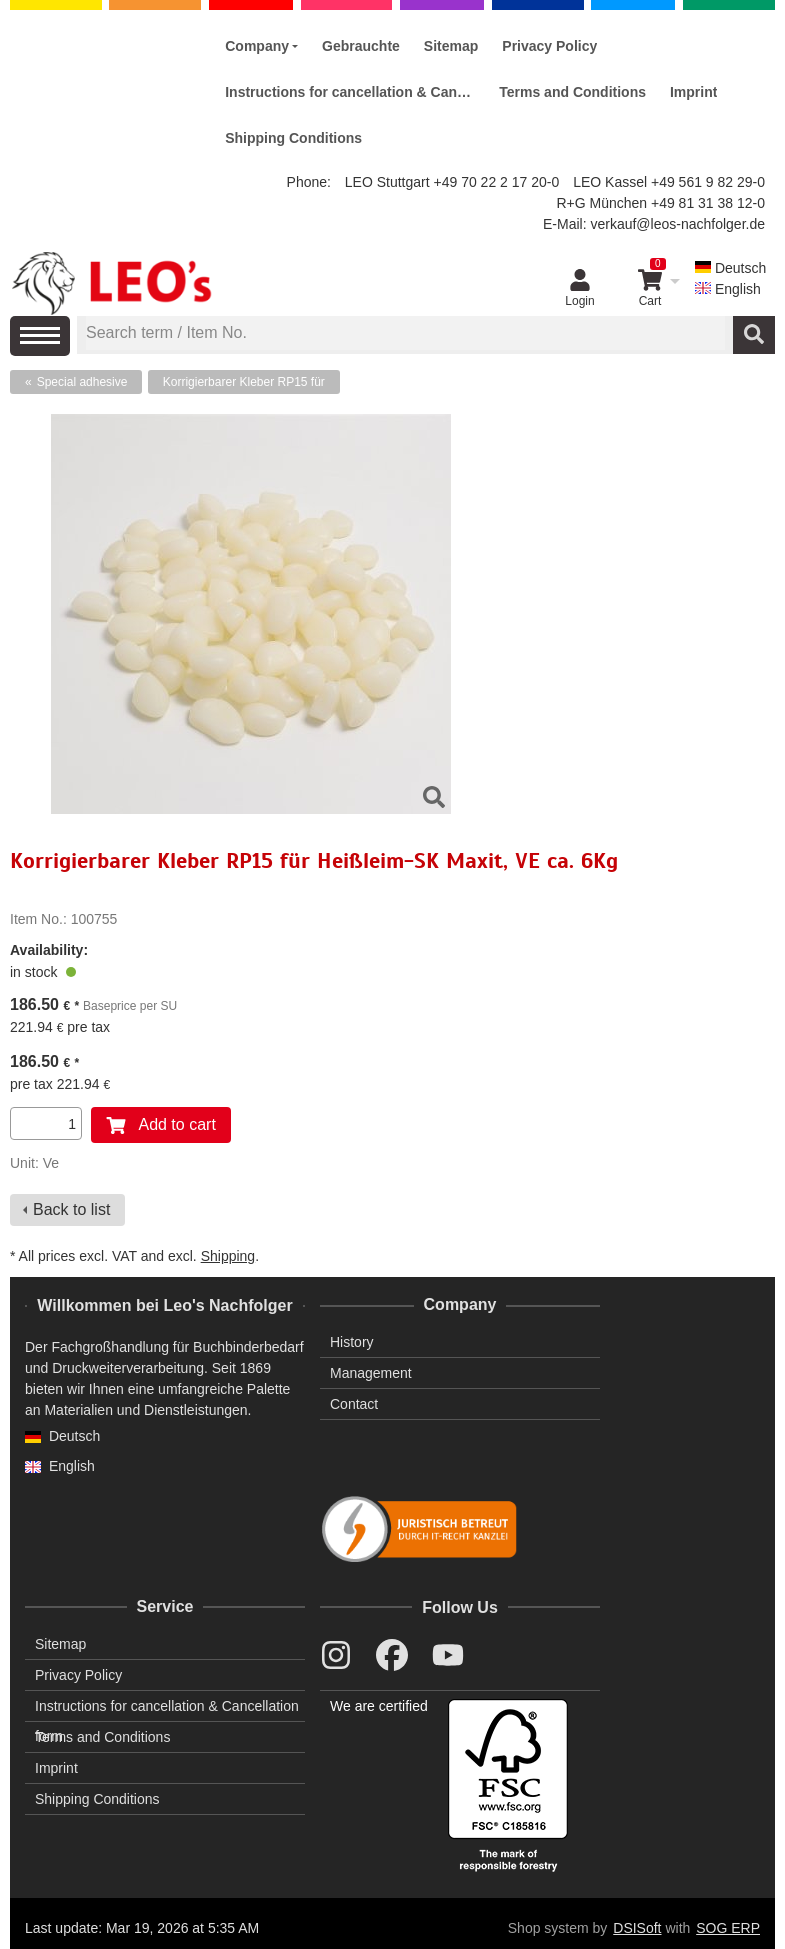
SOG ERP (728, 1928)
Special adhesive (82, 382)
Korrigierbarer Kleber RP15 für (244, 382)
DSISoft (637, 1928)
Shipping (228, 1256)
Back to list (71, 1209)
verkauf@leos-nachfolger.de (677, 224)
